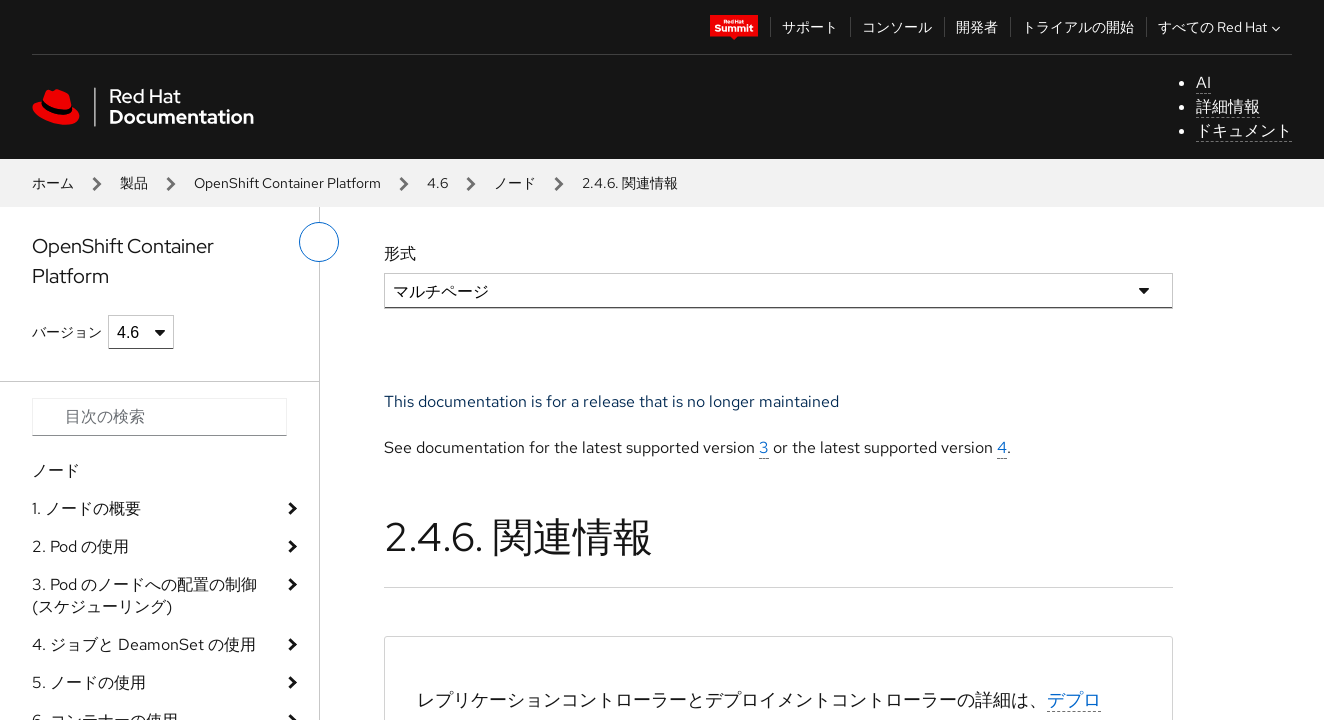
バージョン (67, 332)
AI (1203, 82)
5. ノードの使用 (89, 682)
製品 (134, 183)
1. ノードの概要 (86, 508)
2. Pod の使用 (80, 546)
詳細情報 (1228, 106)
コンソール (897, 27)
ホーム (53, 183)
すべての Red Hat (1221, 27)
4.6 (437, 183)
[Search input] (159, 417)
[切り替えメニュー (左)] (319, 242)
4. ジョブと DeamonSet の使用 (144, 644)
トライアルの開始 (1078, 27)
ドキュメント (1244, 130)
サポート (810, 27)
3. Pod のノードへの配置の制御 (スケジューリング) (144, 595)
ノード (515, 183)
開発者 (977, 27)
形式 (400, 253)
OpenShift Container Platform (287, 183)
